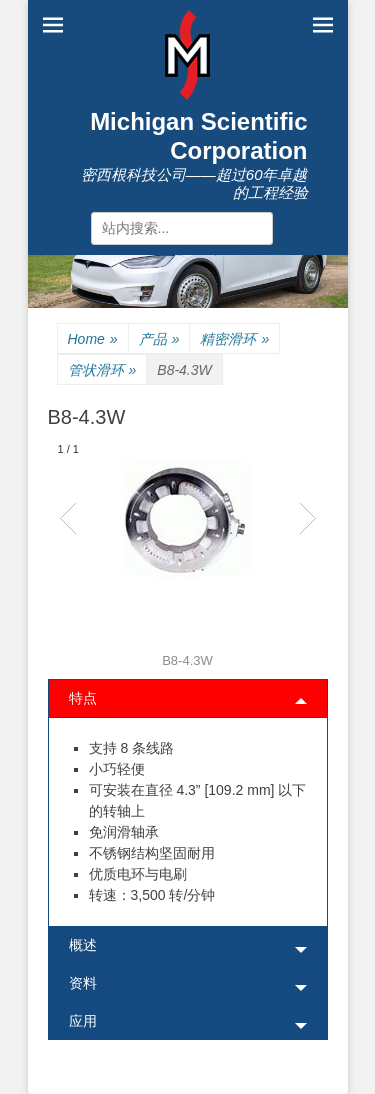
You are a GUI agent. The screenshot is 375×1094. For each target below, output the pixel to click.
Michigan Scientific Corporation (198, 136)
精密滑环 (234, 339)
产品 (159, 339)
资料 (83, 983)
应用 (83, 1021)
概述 (83, 945)
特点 (83, 698)
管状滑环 (102, 370)
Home (93, 339)
